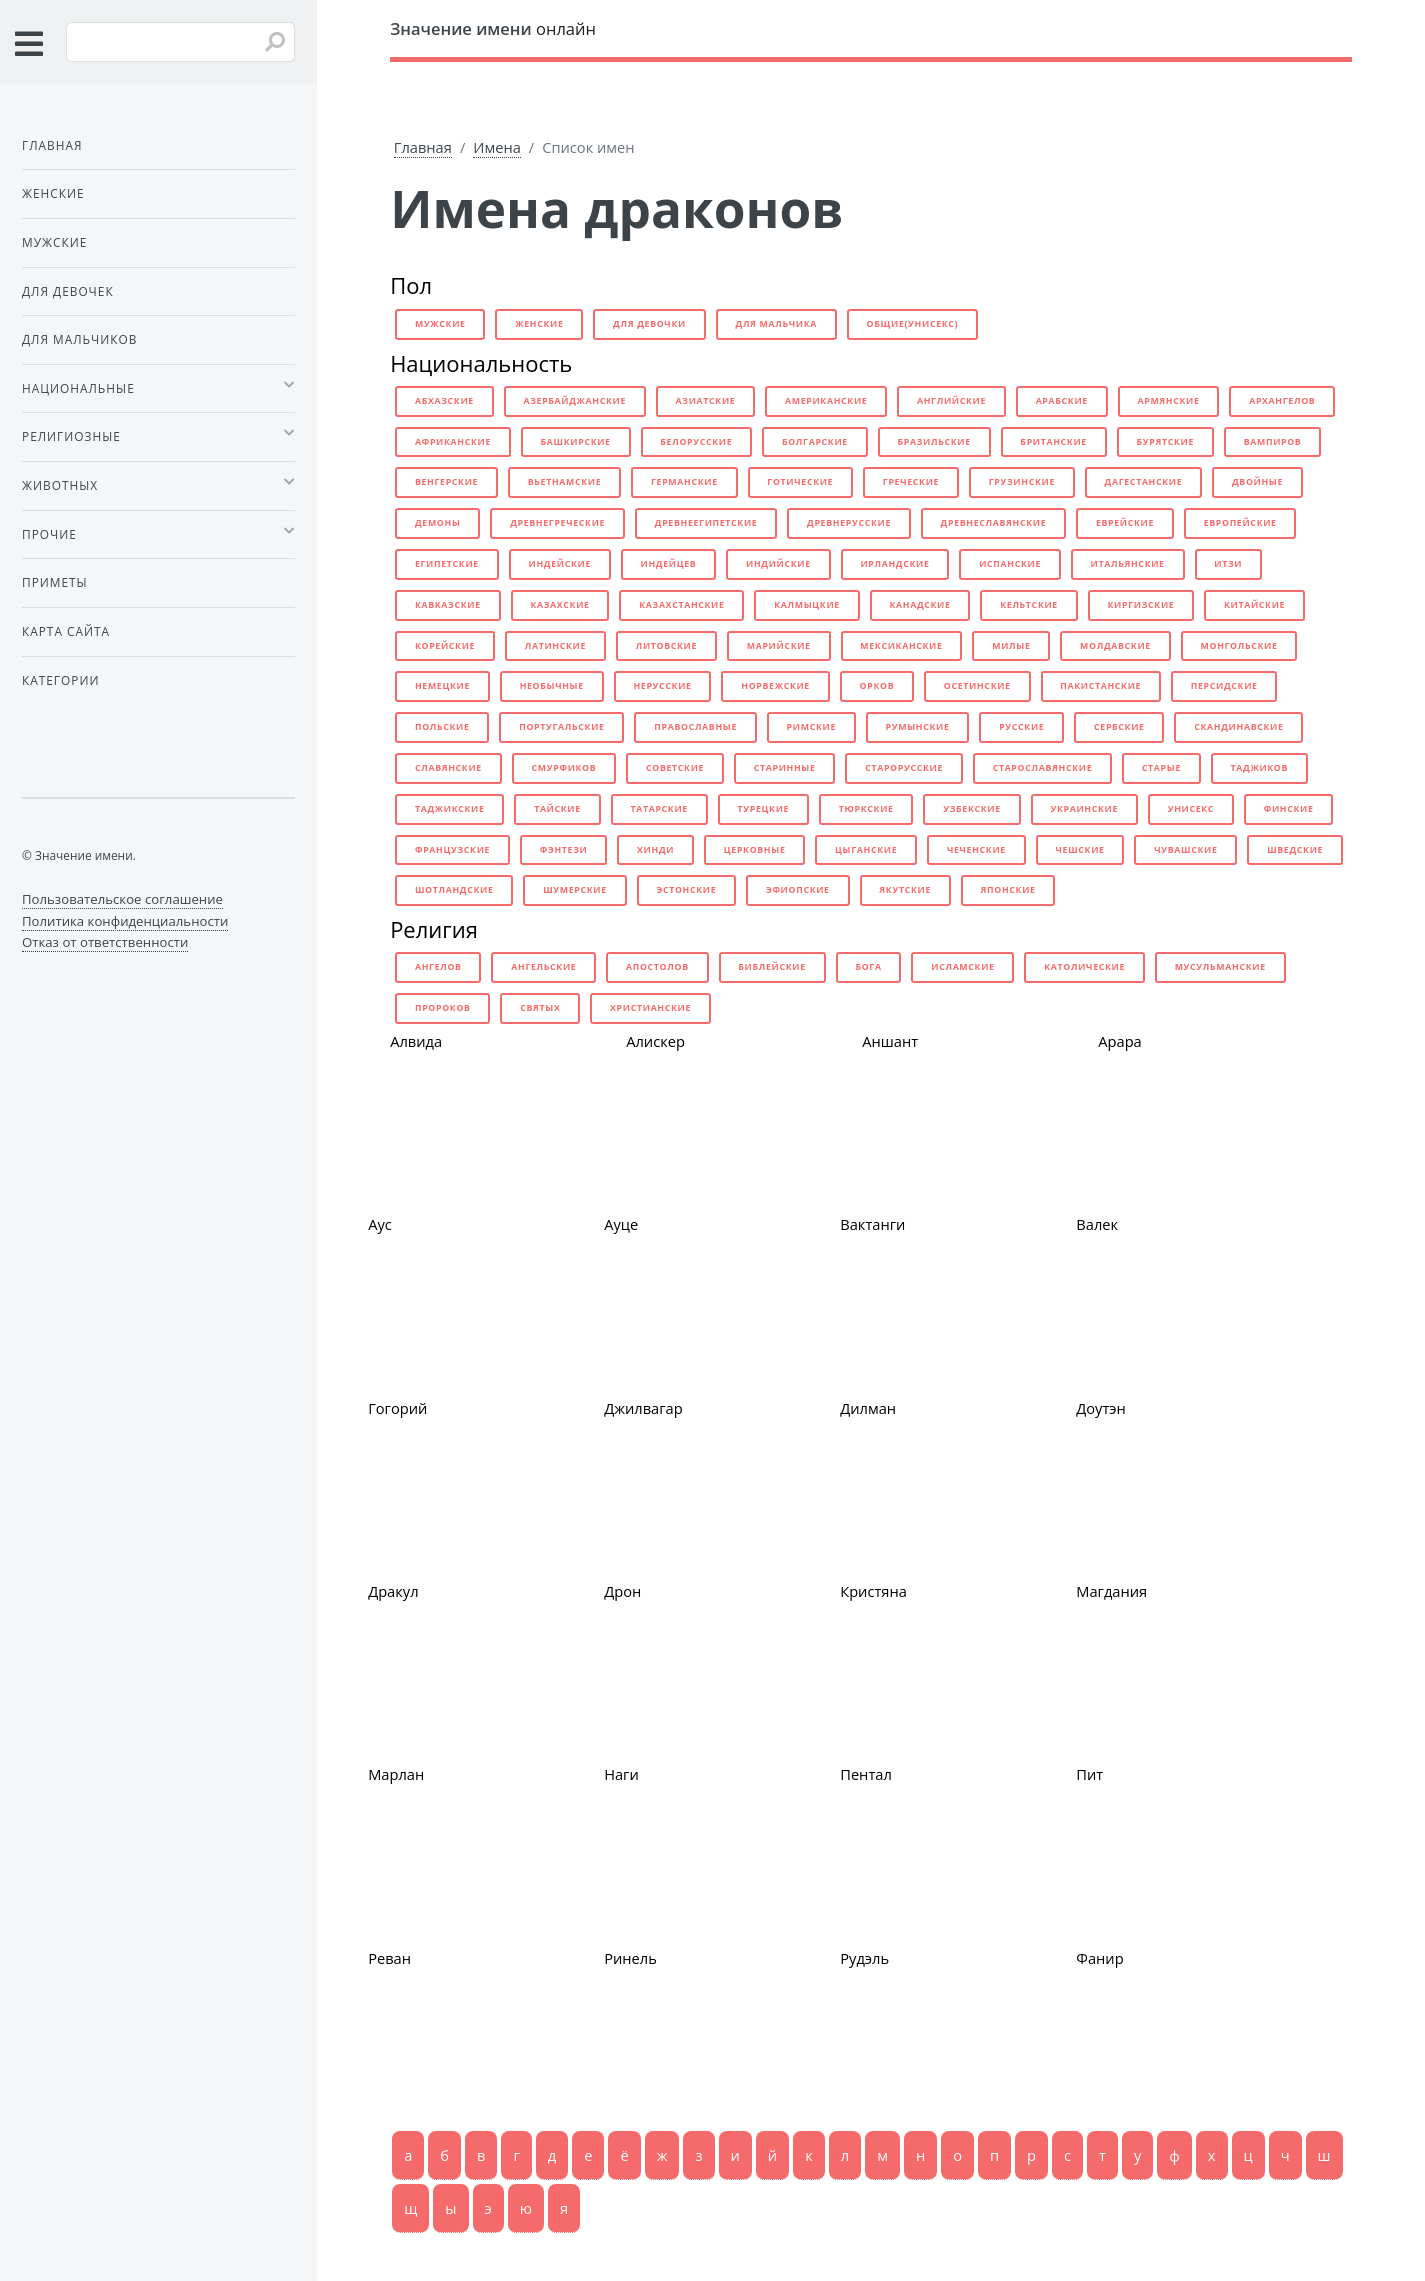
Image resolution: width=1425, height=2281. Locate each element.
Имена (497, 147)
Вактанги (872, 1224)
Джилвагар (643, 1408)
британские (1053, 442)
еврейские (1125, 523)
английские (951, 401)
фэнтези (564, 850)
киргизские (1141, 605)
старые (1161, 768)
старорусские (904, 768)
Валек (1097, 1224)
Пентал (866, 1774)
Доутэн (1101, 1408)
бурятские (1166, 442)
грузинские (1022, 482)
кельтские (1029, 605)
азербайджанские (574, 401)
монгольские (1239, 646)
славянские (448, 768)
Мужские (54, 242)
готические (800, 482)
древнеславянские (994, 523)
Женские (53, 193)
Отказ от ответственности (105, 942)
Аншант (890, 1041)
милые (1011, 646)
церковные (755, 850)
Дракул (393, 1591)
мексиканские (901, 646)
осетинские (977, 686)
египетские (447, 564)
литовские (666, 646)
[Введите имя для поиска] (180, 42)
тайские (557, 809)
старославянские (1043, 768)
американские (826, 401)
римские (811, 727)
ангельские (543, 967)
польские (442, 727)
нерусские (662, 686)
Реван (389, 1958)
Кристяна (873, 1591)
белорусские (696, 442)
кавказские (448, 605)
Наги (621, 1774)
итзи (1228, 564)
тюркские (866, 809)
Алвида (416, 1041)
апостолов (657, 967)
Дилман (868, 1408)
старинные (785, 768)
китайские (1254, 605)
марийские (779, 646)
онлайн (493, 28)
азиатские (706, 401)
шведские (1295, 850)
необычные (552, 686)
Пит (1089, 1774)
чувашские (1185, 850)
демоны (438, 523)
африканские (453, 442)
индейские (559, 564)
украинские (1084, 809)
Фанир (1099, 1958)
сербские (1119, 727)
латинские (555, 646)
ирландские (894, 564)
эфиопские (798, 890)
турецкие (764, 809)
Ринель (630, 1958)
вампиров (1273, 442)
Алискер (655, 1041)
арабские (1062, 401)
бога (868, 967)
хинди (655, 850)
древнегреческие (557, 523)
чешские (1080, 850)
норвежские (775, 686)
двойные (1257, 482)
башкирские (576, 442)
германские (684, 482)
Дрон (622, 1591)
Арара (1120, 1041)
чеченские (976, 850)
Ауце (621, 1224)
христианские (650, 1008)
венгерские (446, 482)
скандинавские (1238, 727)
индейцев (669, 564)
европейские (1240, 523)
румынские (918, 727)
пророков (443, 1008)
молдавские (1115, 646)
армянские (1168, 401)
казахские (559, 605)
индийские (778, 564)
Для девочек (68, 291)
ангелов (438, 967)
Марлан (396, 1774)
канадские (919, 605)
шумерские (575, 890)
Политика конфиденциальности (125, 921)
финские (1289, 809)
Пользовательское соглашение (122, 899)
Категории (60, 680)
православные (695, 727)
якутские (905, 890)
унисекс (1191, 809)
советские (675, 768)
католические (1084, 967)
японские (1008, 890)
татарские (658, 809)
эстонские (686, 890)
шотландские (454, 890)
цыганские (866, 850)
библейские (771, 967)
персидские (1224, 686)
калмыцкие (807, 605)
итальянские (1128, 564)
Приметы (55, 582)
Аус (380, 1224)
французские (452, 850)
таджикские (450, 809)
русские (1021, 727)
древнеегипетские (706, 523)
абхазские (444, 401)
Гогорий (397, 1408)
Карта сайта (66, 631)
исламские (962, 967)
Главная (423, 147)
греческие (911, 482)
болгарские (815, 442)
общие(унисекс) (913, 324)
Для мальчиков (79, 339)
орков (877, 686)
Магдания (1111, 1591)
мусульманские (1220, 967)
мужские (440, 324)
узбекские (972, 809)
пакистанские (1100, 686)
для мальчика (777, 324)
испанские (1010, 564)
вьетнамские (565, 482)
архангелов (1282, 401)
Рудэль (864, 1958)
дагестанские (1144, 482)
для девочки (649, 324)
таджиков (1260, 768)
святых (540, 1008)
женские (539, 324)
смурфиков (564, 768)
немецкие (442, 686)
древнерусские (849, 523)
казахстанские (681, 605)
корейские (445, 646)
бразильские (934, 442)
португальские (561, 727)
